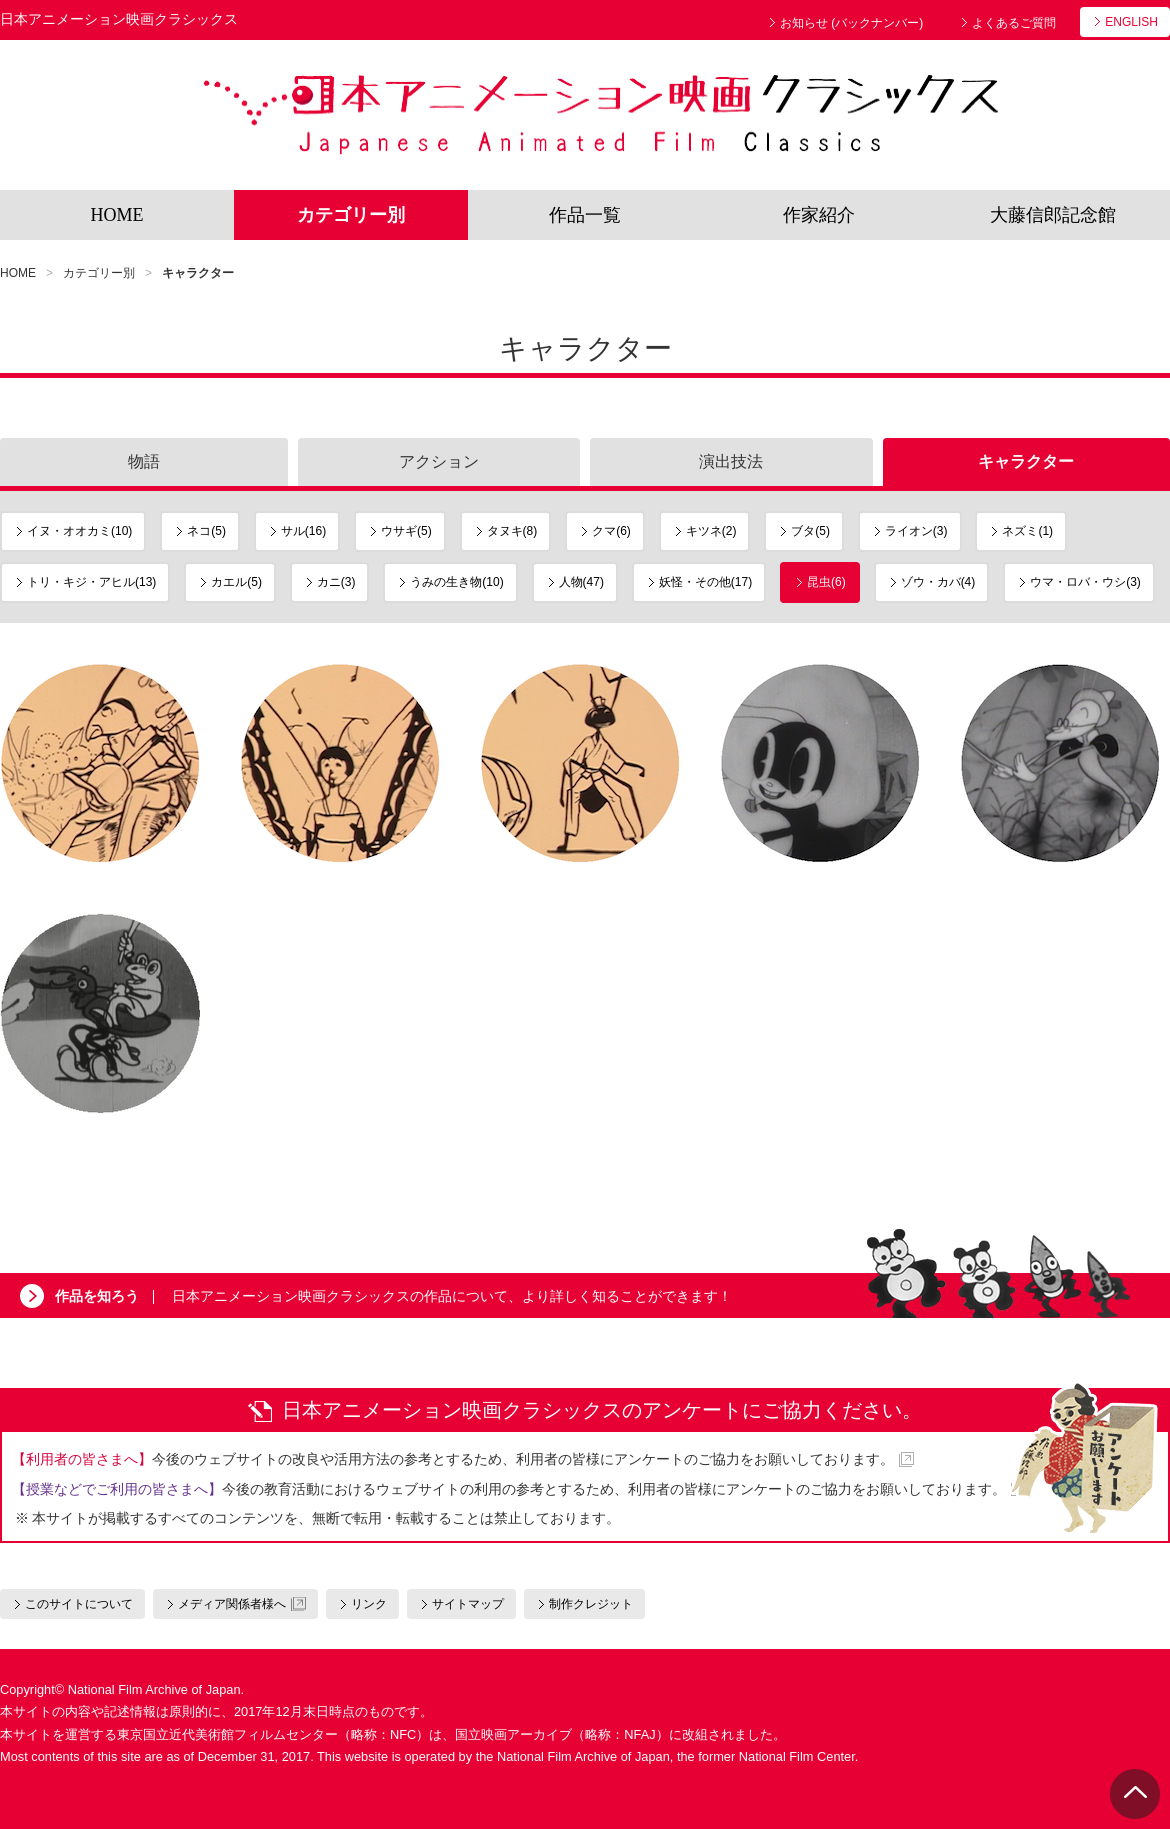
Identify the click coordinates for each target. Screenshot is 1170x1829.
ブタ (810, 531)
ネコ (206, 531)
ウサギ (406, 531)
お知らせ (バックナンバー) (851, 23)
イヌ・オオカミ (79, 531)
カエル (236, 582)
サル (303, 531)
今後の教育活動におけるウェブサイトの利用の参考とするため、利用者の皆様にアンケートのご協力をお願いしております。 (509, 1489)
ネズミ (1027, 531)
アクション (439, 461)
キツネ (711, 531)
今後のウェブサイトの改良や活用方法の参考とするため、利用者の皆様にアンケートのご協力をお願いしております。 (453, 1459)
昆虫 (826, 582)
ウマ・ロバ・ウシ (1085, 582)
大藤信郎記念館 (1053, 215)
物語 (144, 461)
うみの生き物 (456, 582)
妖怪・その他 (705, 582)
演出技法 (731, 461)
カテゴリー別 (351, 215)
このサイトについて (79, 1604)
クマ (611, 531)
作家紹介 (819, 215)
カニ (336, 582)
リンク (369, 1604)
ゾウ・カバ (938, 582)
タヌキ (512, 531)
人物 (581, 582)
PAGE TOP (1135, 1794)
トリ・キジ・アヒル (91, 582)
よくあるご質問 (1014, 23)
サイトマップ (468, 1604)
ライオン (916, 531)
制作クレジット (591, 1604)
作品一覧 (585, 215)
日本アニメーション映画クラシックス (600, 115)
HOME (117, 215)
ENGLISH (1131, 22)
